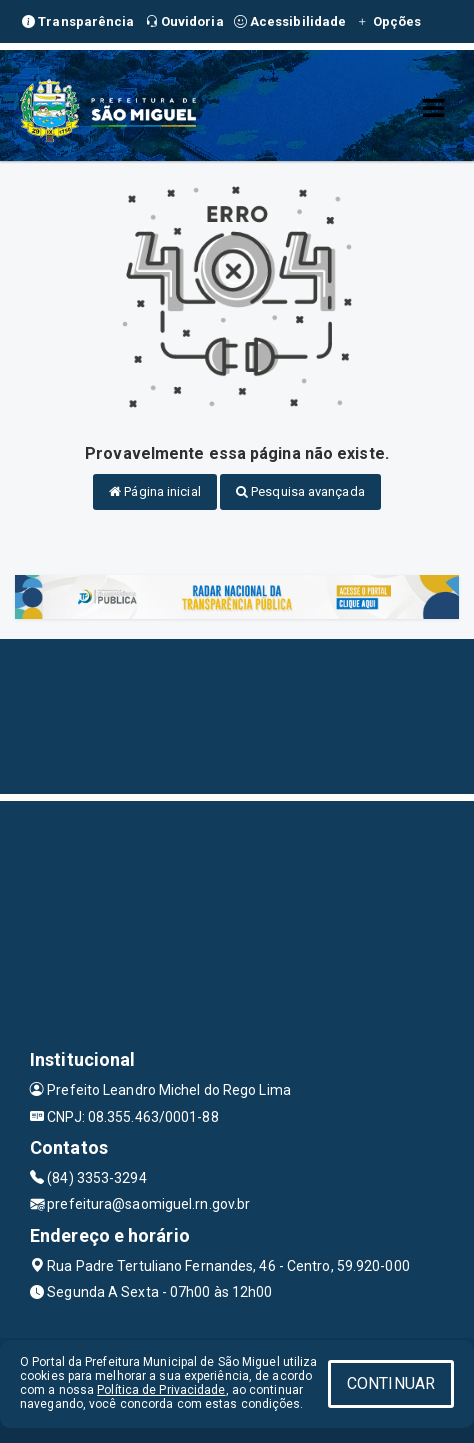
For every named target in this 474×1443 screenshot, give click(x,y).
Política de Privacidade (161, 1390)
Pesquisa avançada (300, 491)
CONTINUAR (391, 1383)
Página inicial (155, 491)
